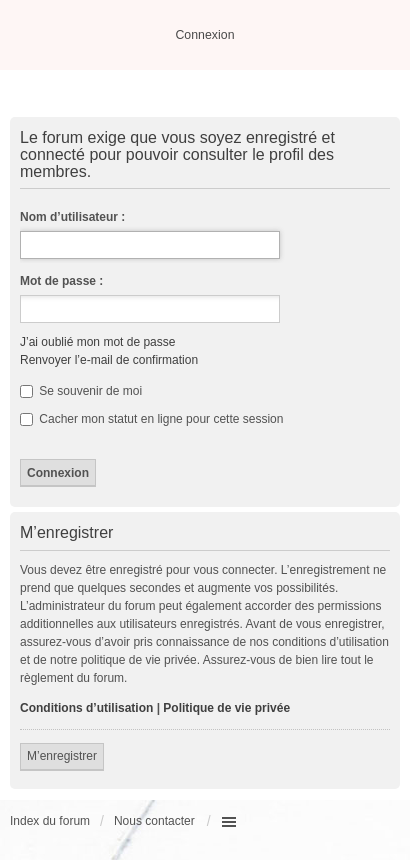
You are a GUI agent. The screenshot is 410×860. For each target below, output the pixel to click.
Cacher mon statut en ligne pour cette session (151, 419)
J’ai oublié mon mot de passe (97, 342)
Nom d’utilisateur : (72, 217)
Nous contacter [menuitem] (154, 821)
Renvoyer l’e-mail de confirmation (109, 360)
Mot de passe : (61, 281)
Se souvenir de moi (81, 391)
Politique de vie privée (226, 708)
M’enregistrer (62, 756)
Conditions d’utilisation (86, 708)
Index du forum (50, 821)
